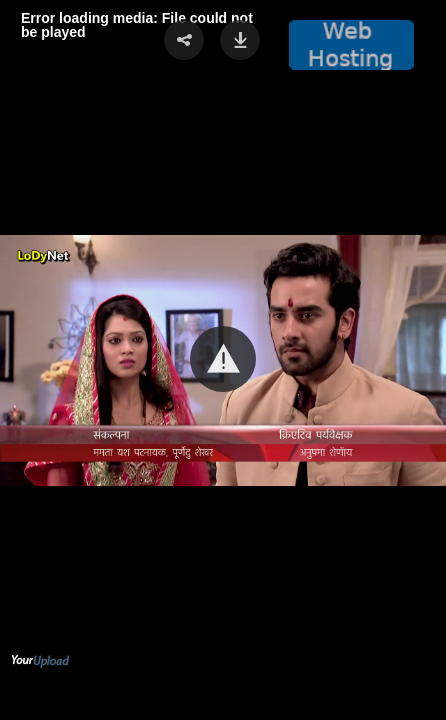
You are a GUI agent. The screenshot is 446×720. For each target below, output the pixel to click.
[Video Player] (223, 360)
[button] (223, 359)
